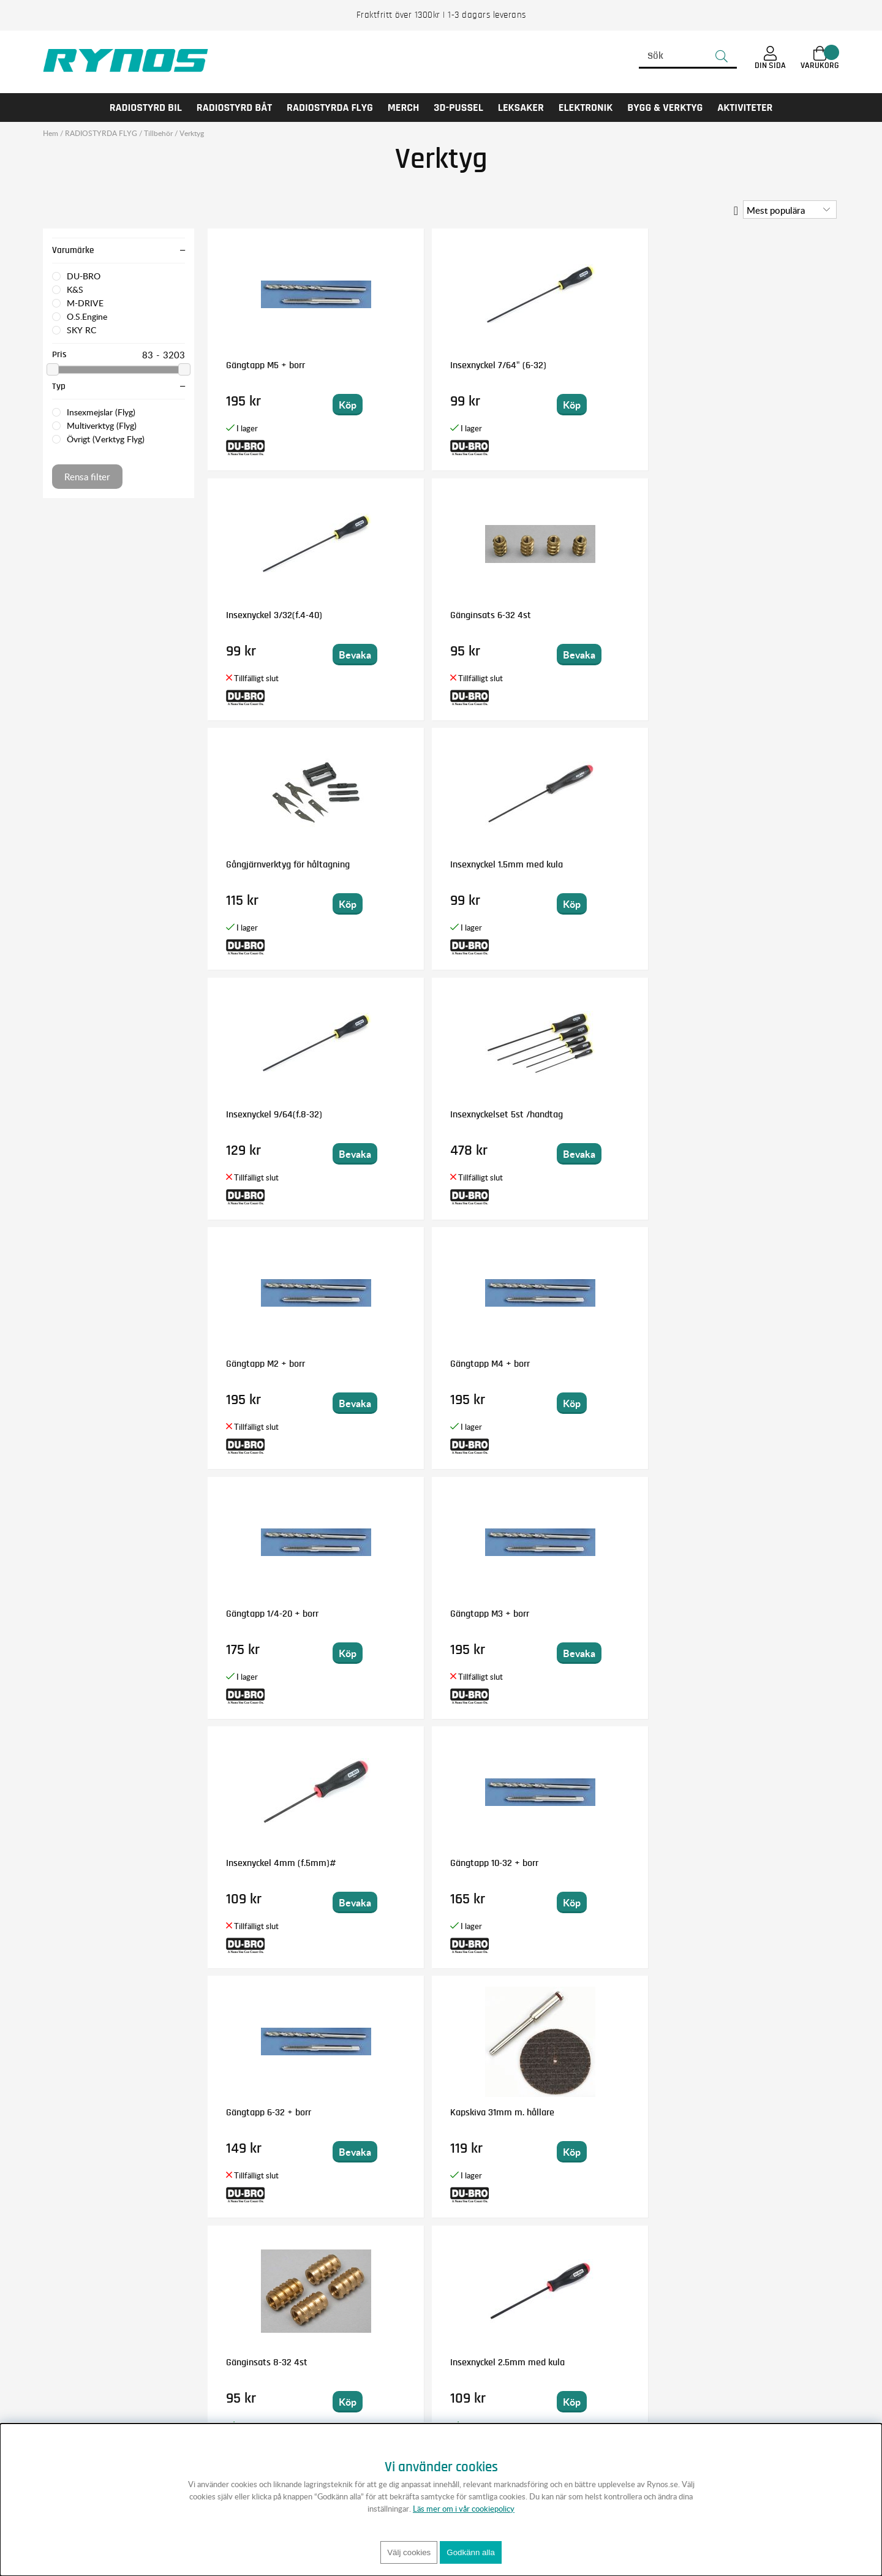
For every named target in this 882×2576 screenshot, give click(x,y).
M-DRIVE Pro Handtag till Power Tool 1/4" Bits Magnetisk (434, 2122)
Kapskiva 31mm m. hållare (755, 1114)
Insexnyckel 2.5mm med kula (442, 1364)
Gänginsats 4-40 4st (267, 1613)
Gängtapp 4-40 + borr (269, 1863)
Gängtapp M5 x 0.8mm (430, 1863)
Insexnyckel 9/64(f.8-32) (593, 615)
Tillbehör (158, 133)
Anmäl (543, 2338)
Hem (50, 133)
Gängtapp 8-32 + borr (746, 1863)
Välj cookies (409, 2552)
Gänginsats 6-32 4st (743, 365)
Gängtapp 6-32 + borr (587, 1114)
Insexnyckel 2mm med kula (280, 2112)
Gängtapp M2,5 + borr (587, 1613)
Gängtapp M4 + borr (425, 864)
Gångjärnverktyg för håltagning (265, 620)
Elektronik (586, 107)
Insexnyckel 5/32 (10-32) (592, 1364)
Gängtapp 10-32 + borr (429, 1114)
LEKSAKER (521, 107)
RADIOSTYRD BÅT (234, 107)
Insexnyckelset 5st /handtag (759, 615)
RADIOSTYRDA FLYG (330, 107)
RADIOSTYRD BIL (146, 107)
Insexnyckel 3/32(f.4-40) (593, 365)
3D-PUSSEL (458, 107)
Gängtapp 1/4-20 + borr (591, 864)
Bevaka (635, 405)
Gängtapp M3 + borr (742, 864)
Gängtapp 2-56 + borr (427, 1613)
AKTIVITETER (744, 107)
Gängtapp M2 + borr (265, 864)
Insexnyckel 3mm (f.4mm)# (600, 1863)
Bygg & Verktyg (665, 107)
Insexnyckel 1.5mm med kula (441, 615)
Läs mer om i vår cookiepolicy (463, 2508)
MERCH (404, 107)
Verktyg (191, 133)
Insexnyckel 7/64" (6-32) (433, 365)
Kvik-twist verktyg (739, 1613)
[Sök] (688, 56)
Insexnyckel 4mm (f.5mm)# (281, 1114)
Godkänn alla (471, 2552)
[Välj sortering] (790, 209)
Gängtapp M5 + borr (265, 365)
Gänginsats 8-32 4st (266, 1364)
